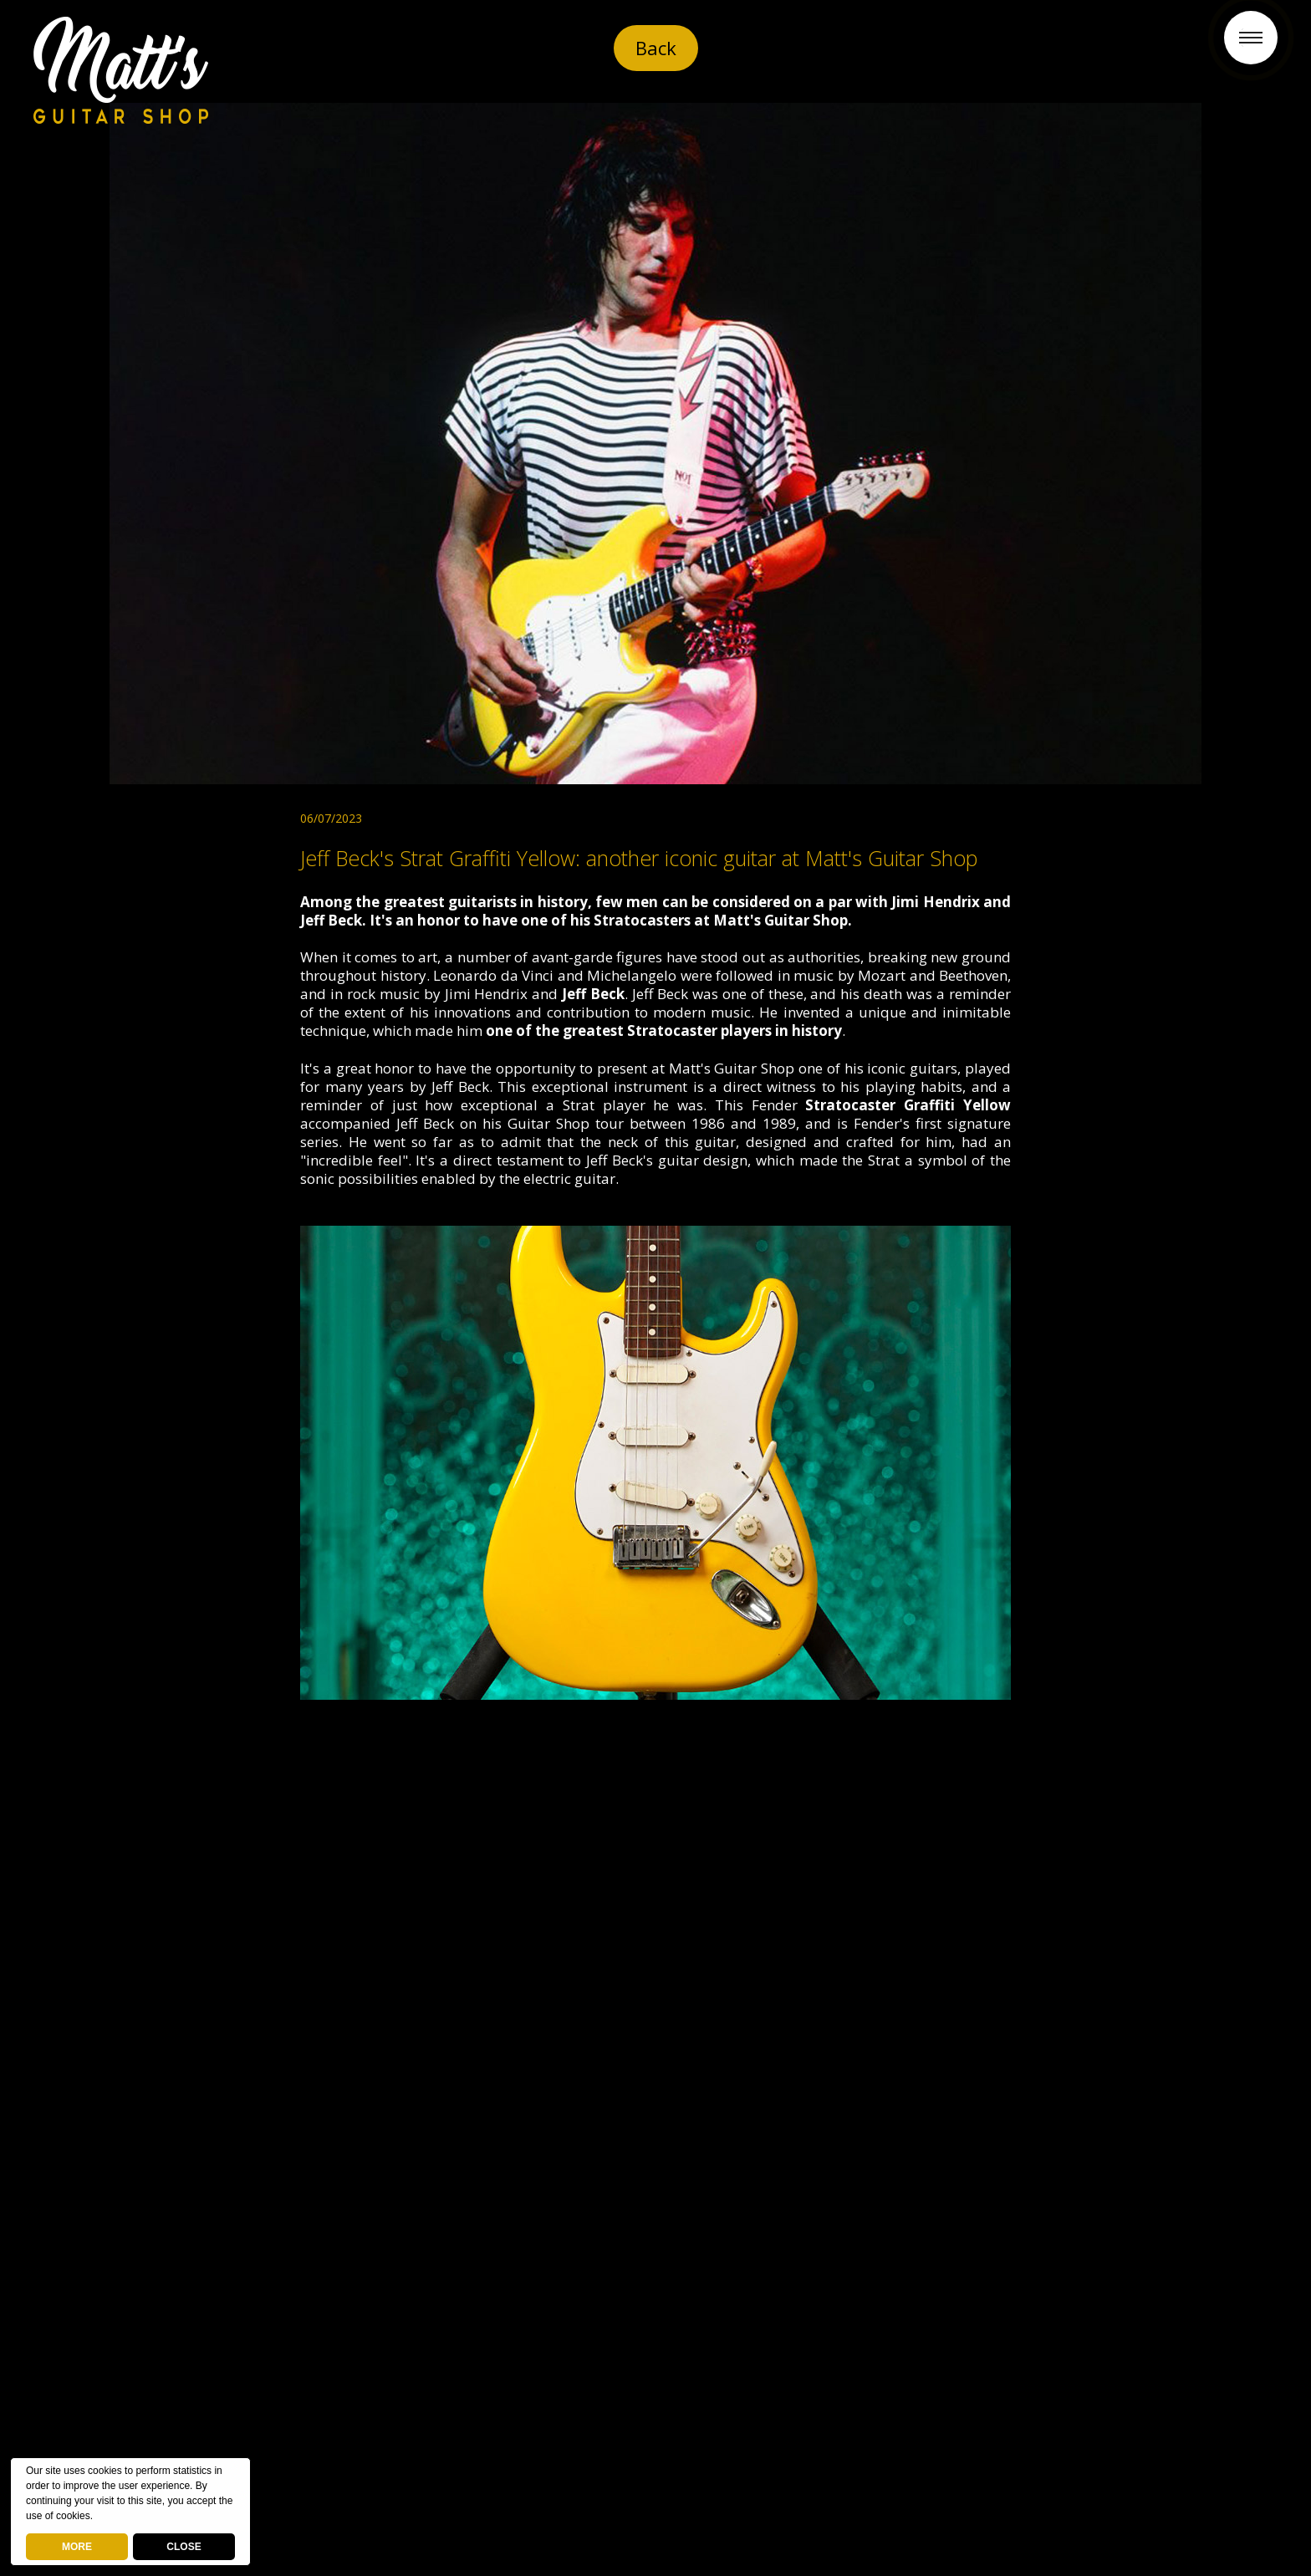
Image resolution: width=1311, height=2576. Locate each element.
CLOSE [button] (183, 2547)
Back (655, 47)
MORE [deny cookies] (77, 2547)
